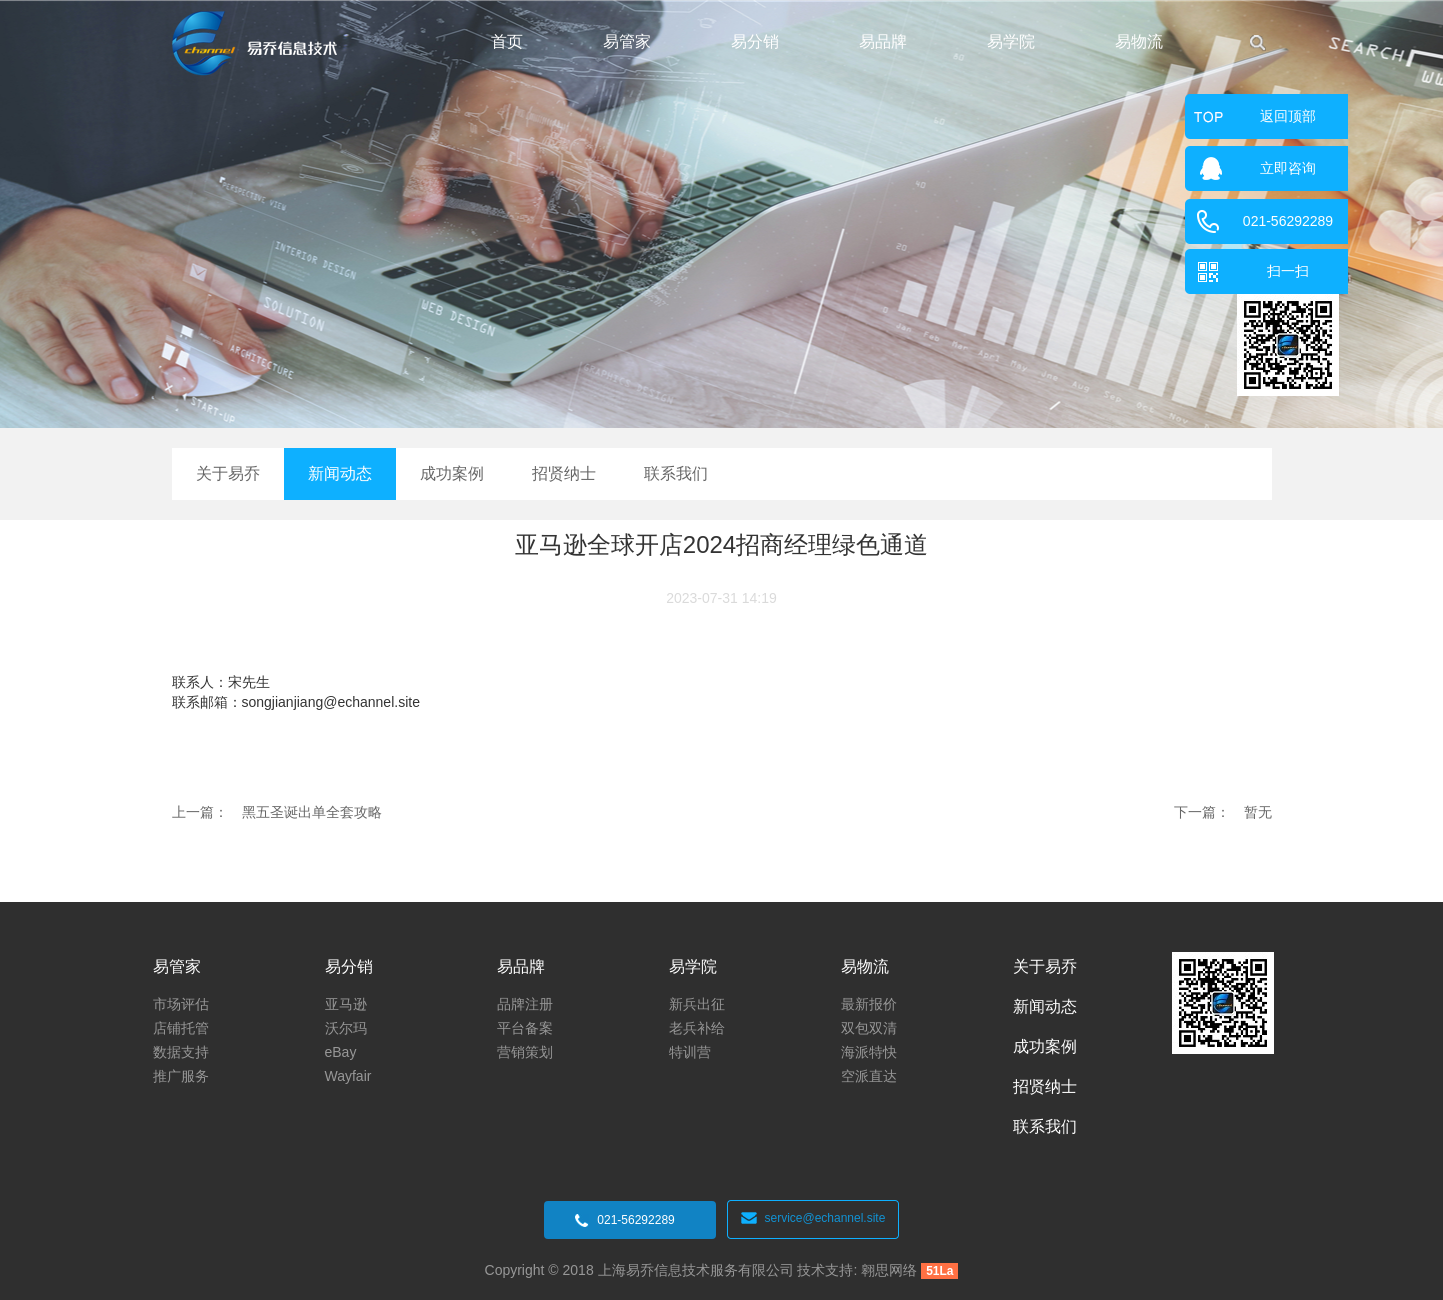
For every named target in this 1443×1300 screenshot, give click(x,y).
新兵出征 (697, 1004)
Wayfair (348, 1076)
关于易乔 (228, 473)
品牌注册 (525, 1004)
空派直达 (869, 1076)
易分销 (755, 41)
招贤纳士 (564, 473)
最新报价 (869, 1004)
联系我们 (676, 473)
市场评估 (181, 1004)
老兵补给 (697, 1028)
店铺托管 (181, 1028)
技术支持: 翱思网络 (856, 1270)
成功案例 (452, 473)
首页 (507, 41)
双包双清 (869, 1028)
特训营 (690, 1052)
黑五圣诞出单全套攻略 (312, 812)
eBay (341, 1052)
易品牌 (883, 41)
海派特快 (869, 1052)
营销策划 (525, 1052)
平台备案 (525, 1028)
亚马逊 (346, 1004)
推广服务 (181, 1076)
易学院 (1011, 41)
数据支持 (181, 1052)
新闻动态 (340, 473)
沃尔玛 (346, 1028)
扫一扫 (1288, 271)
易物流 (1139, 41)
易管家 (627, 41)
